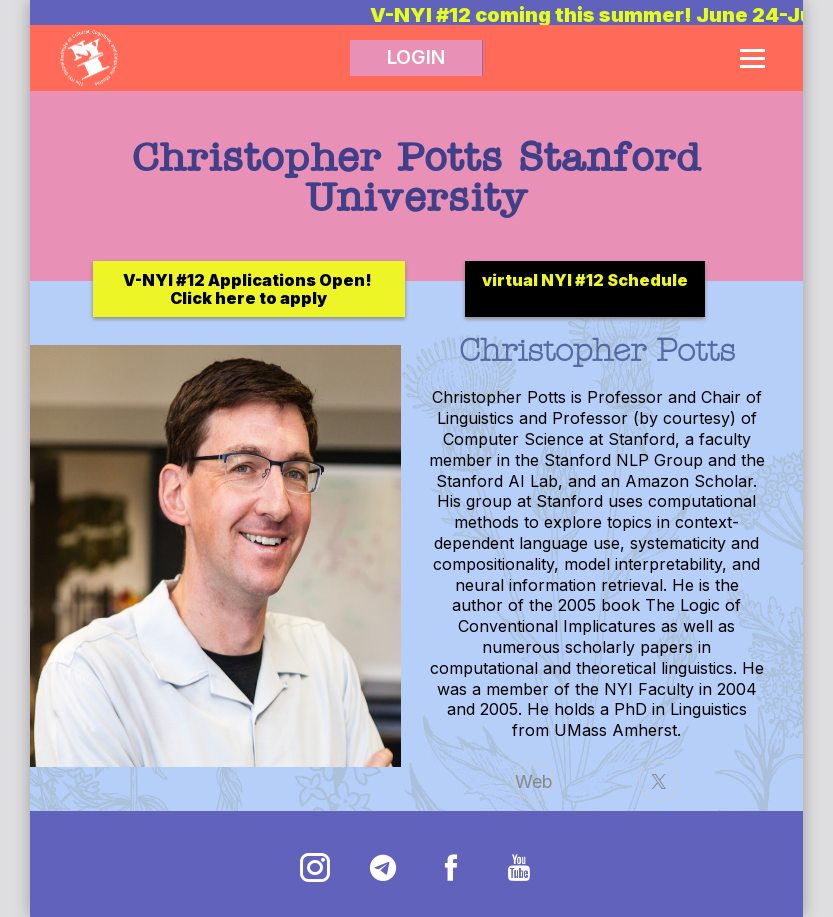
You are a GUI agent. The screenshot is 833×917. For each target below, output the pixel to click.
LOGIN (416, 57)
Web (534, 781)
